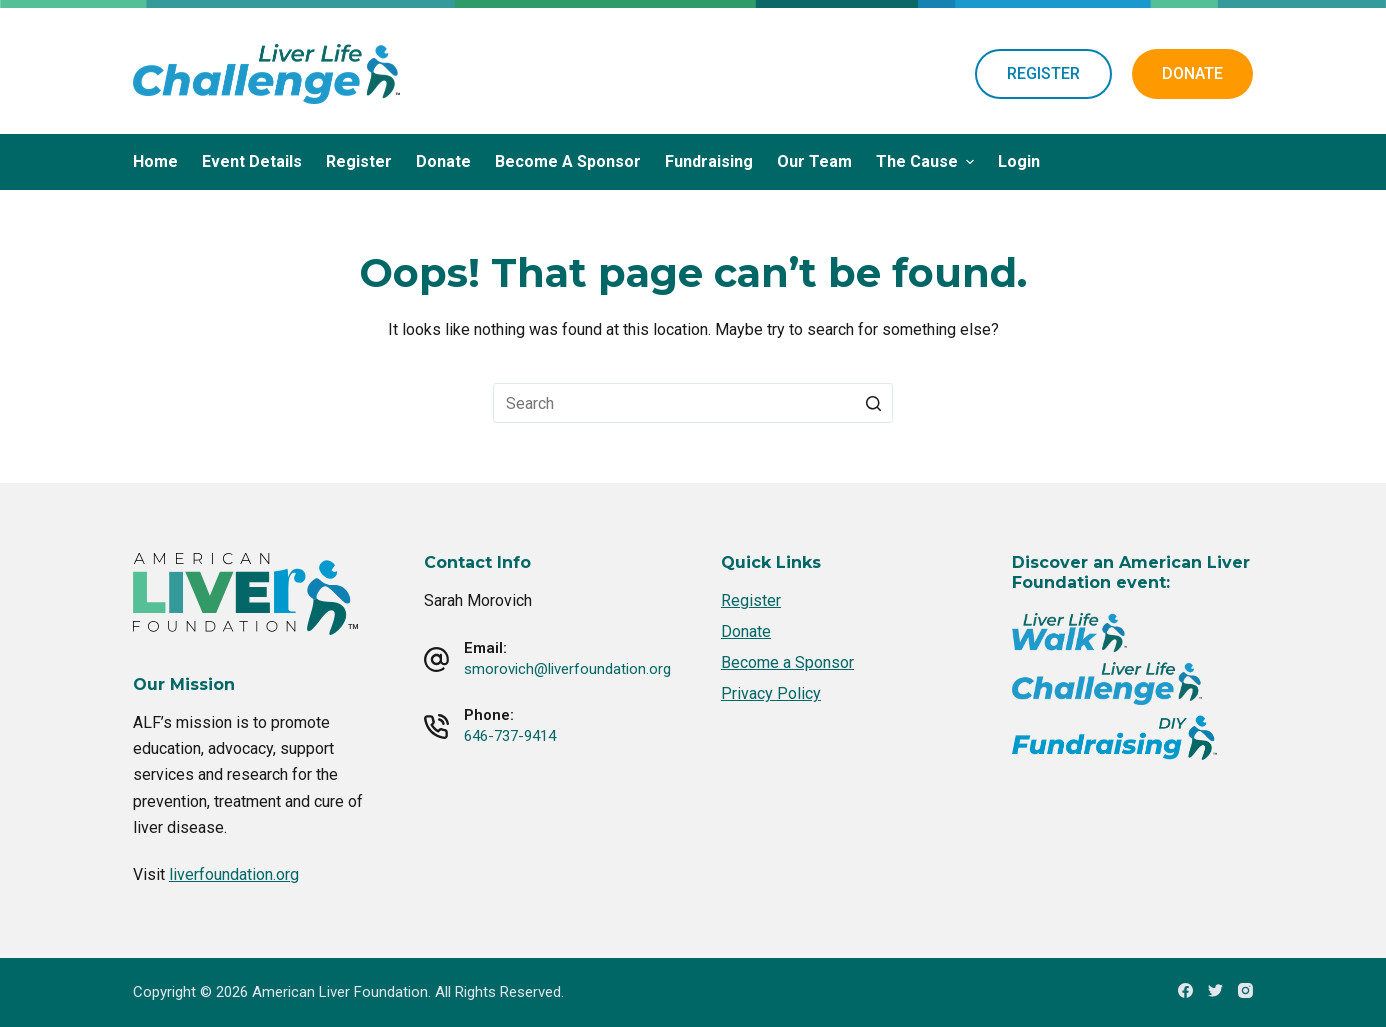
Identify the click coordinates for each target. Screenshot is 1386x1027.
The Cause (927, 161)
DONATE (1192, 73)
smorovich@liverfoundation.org (567, 669)
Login (1019, 161)
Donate (443, 161)
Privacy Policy (771, 693)
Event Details (252, 161)
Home (155, 161)
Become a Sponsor (568, 161)
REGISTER (1043, 73)
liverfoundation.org (234, 874)
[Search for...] (693, 403)
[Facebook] (1185, 990)
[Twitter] (1215, 990)
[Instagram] (1245, 990)
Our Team (814, 161)
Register (359, 161)
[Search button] (873, 403)
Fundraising (709, 161)
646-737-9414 (510, 736)
